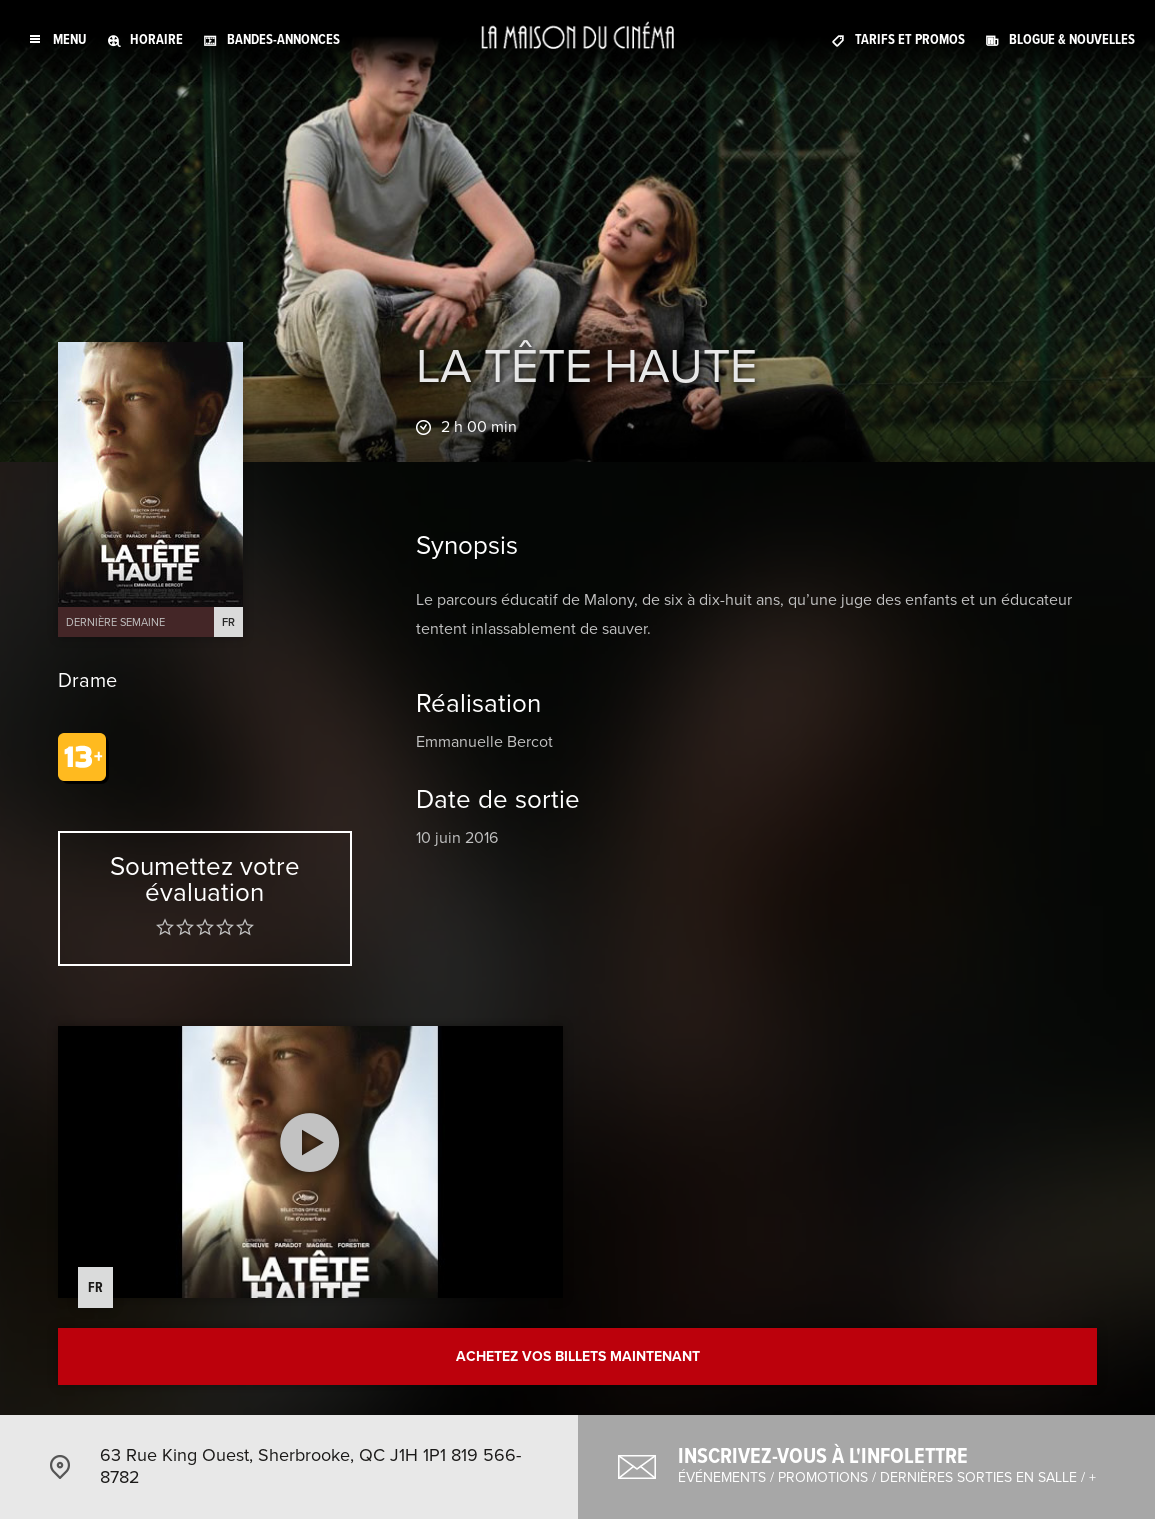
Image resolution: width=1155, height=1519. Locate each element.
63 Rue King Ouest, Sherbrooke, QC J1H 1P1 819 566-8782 (310, 1466)
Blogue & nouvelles (1072, 39)
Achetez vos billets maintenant (578, 1356)
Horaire (156, 39)
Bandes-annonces (283, 39)
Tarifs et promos (910, 39)
